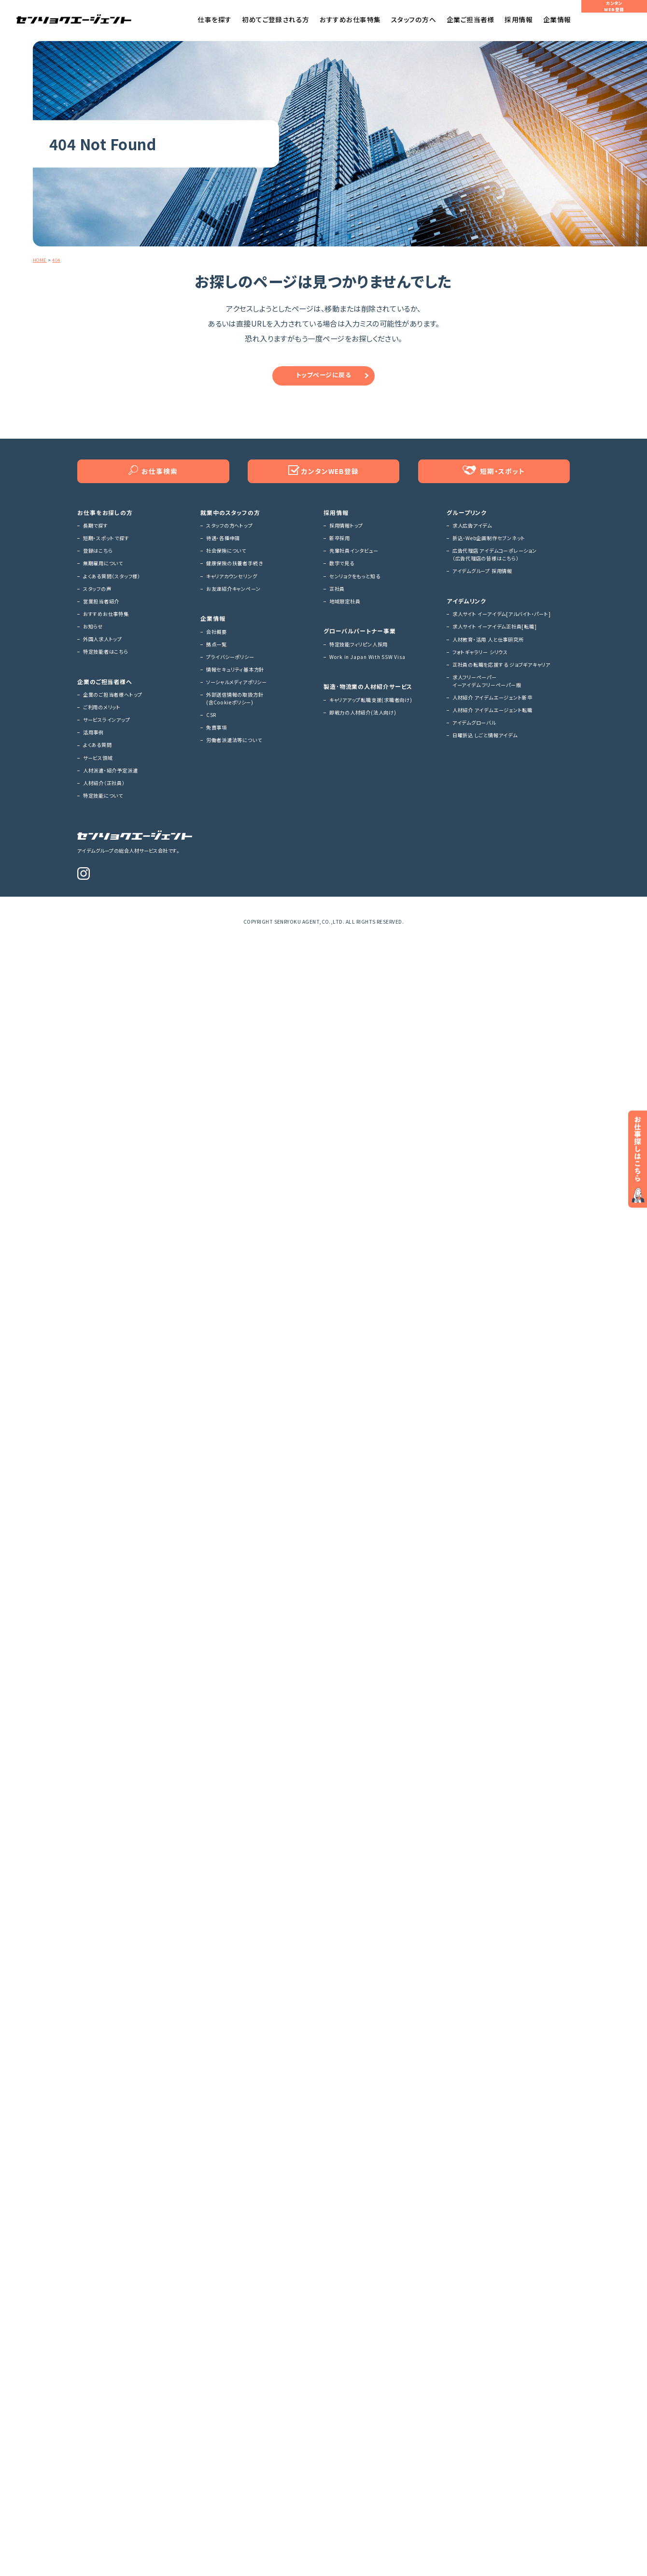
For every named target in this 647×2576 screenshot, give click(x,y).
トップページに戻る (323, 378)
